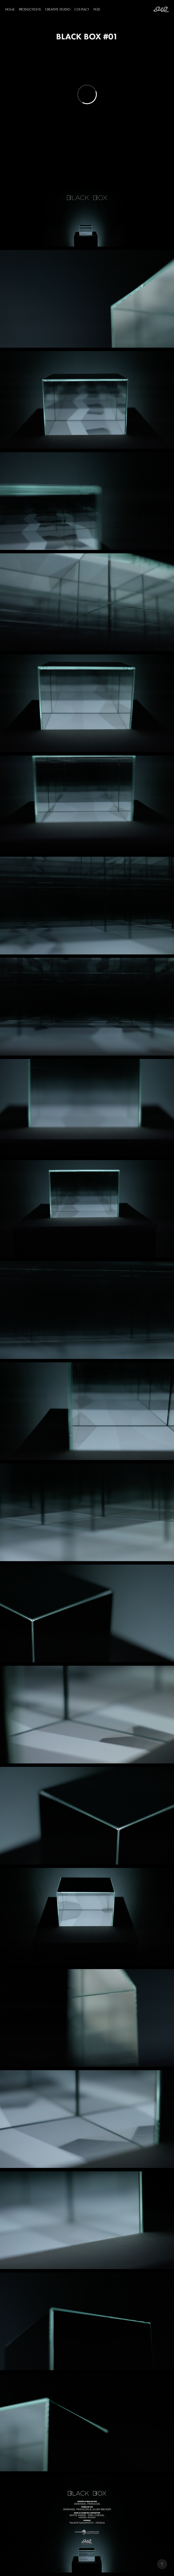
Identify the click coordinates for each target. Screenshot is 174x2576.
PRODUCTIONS (30, 9)
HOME (10, 9)
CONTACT (81, 9)
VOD (96, 9)
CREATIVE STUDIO (57, 9)
